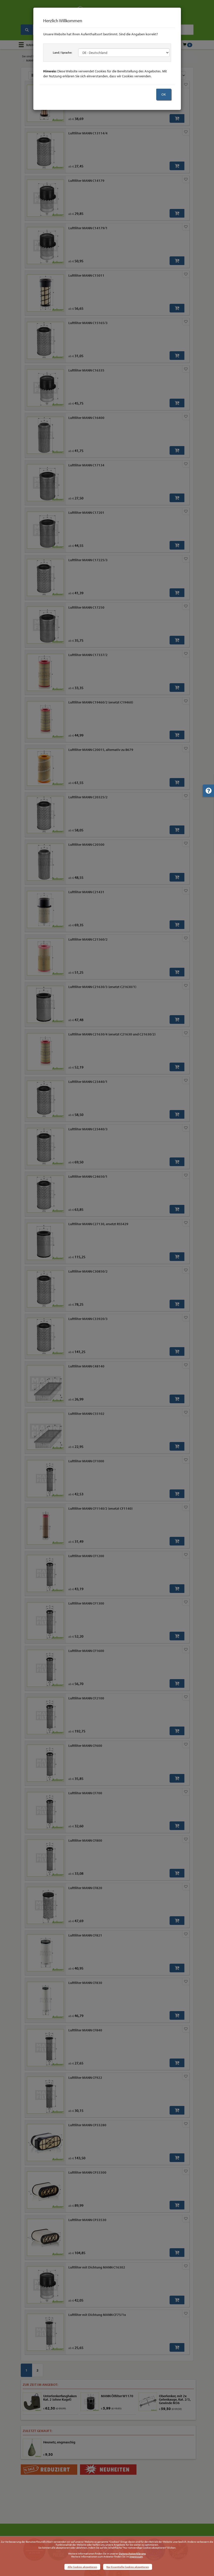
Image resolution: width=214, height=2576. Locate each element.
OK (163, 94)
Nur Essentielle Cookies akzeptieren (127, 2567)
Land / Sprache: (62, 52)
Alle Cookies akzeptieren (82, 2567)
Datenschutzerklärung (132, 2553)
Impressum (136, 2556)
